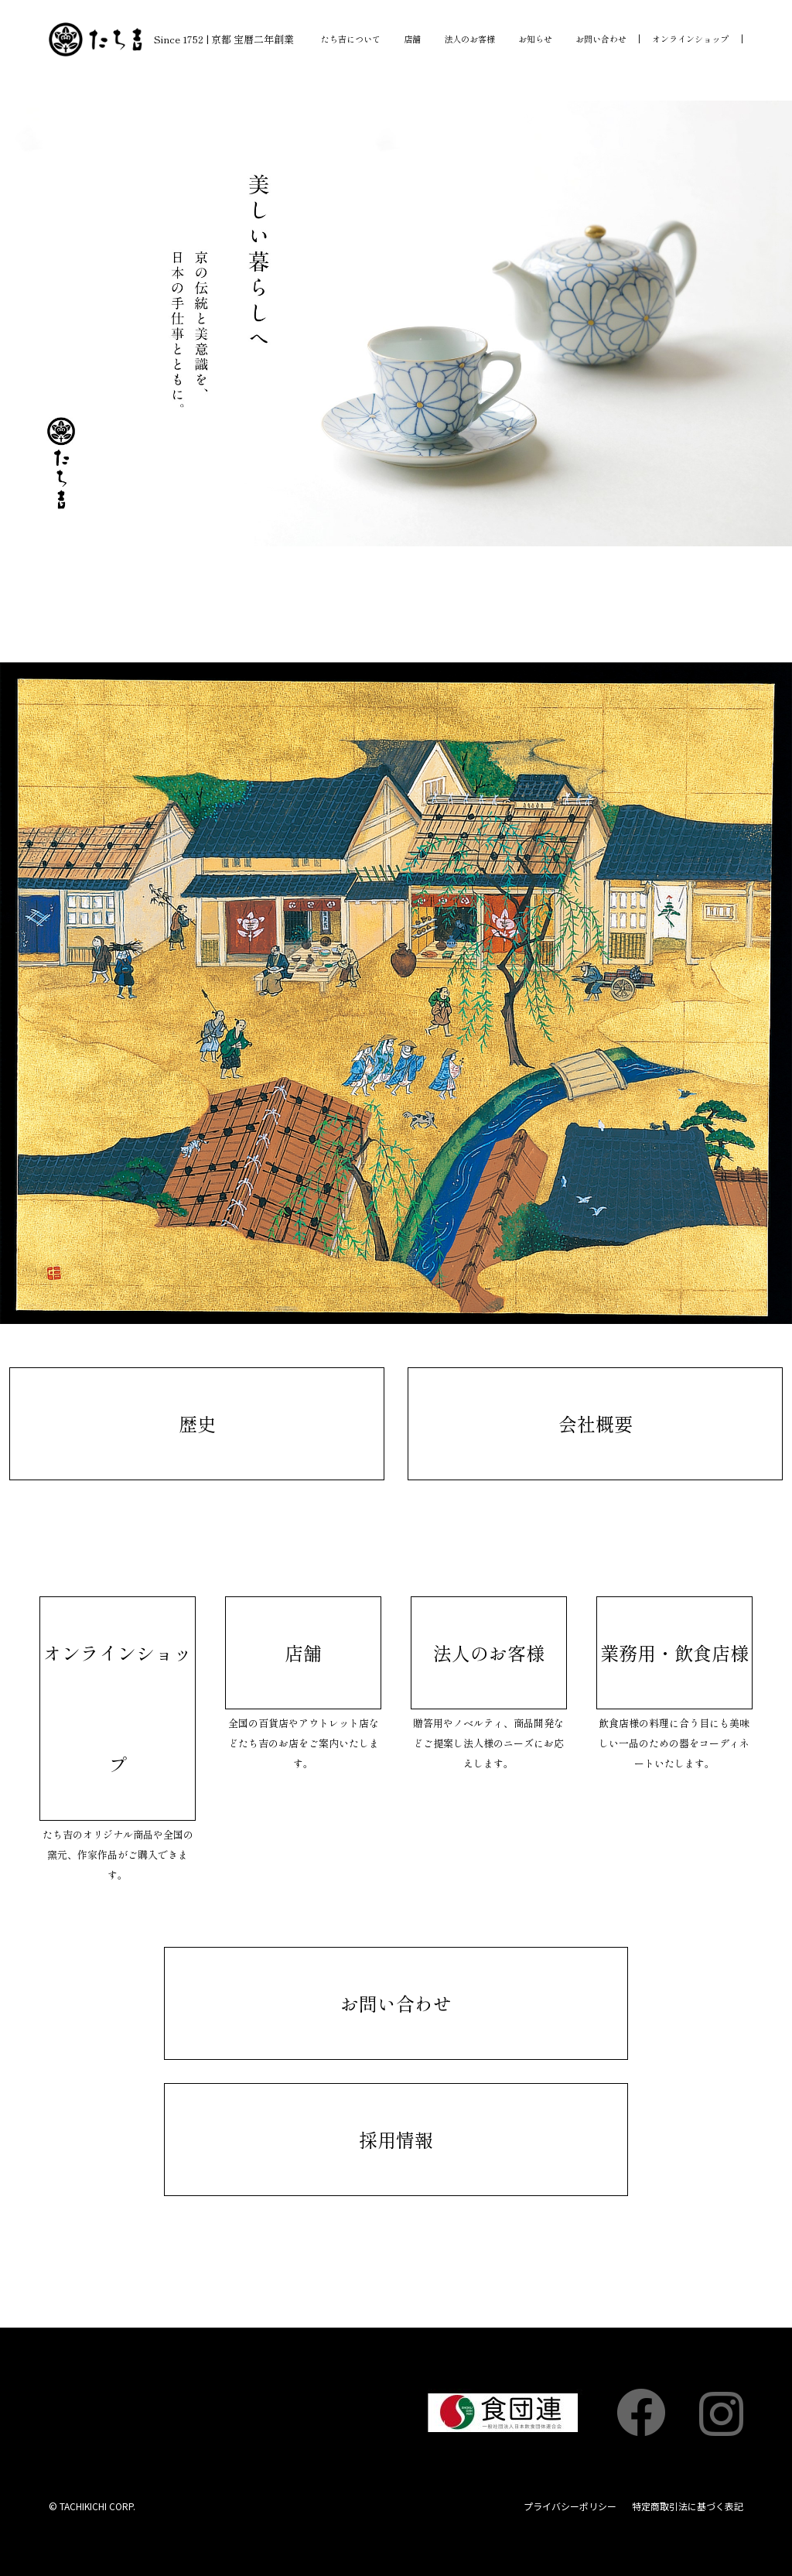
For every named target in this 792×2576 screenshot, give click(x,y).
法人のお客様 (469, 38)
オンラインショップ (690, 38)
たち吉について (351, 38)
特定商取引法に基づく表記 (687, 2506)
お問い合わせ (600, 38)
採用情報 (396, 2139)
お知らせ (535, 38)
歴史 (197, 1423)
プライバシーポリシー (570, 2506)
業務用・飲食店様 (674, 1652)
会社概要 (595, 1423)
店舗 (412, 38)
